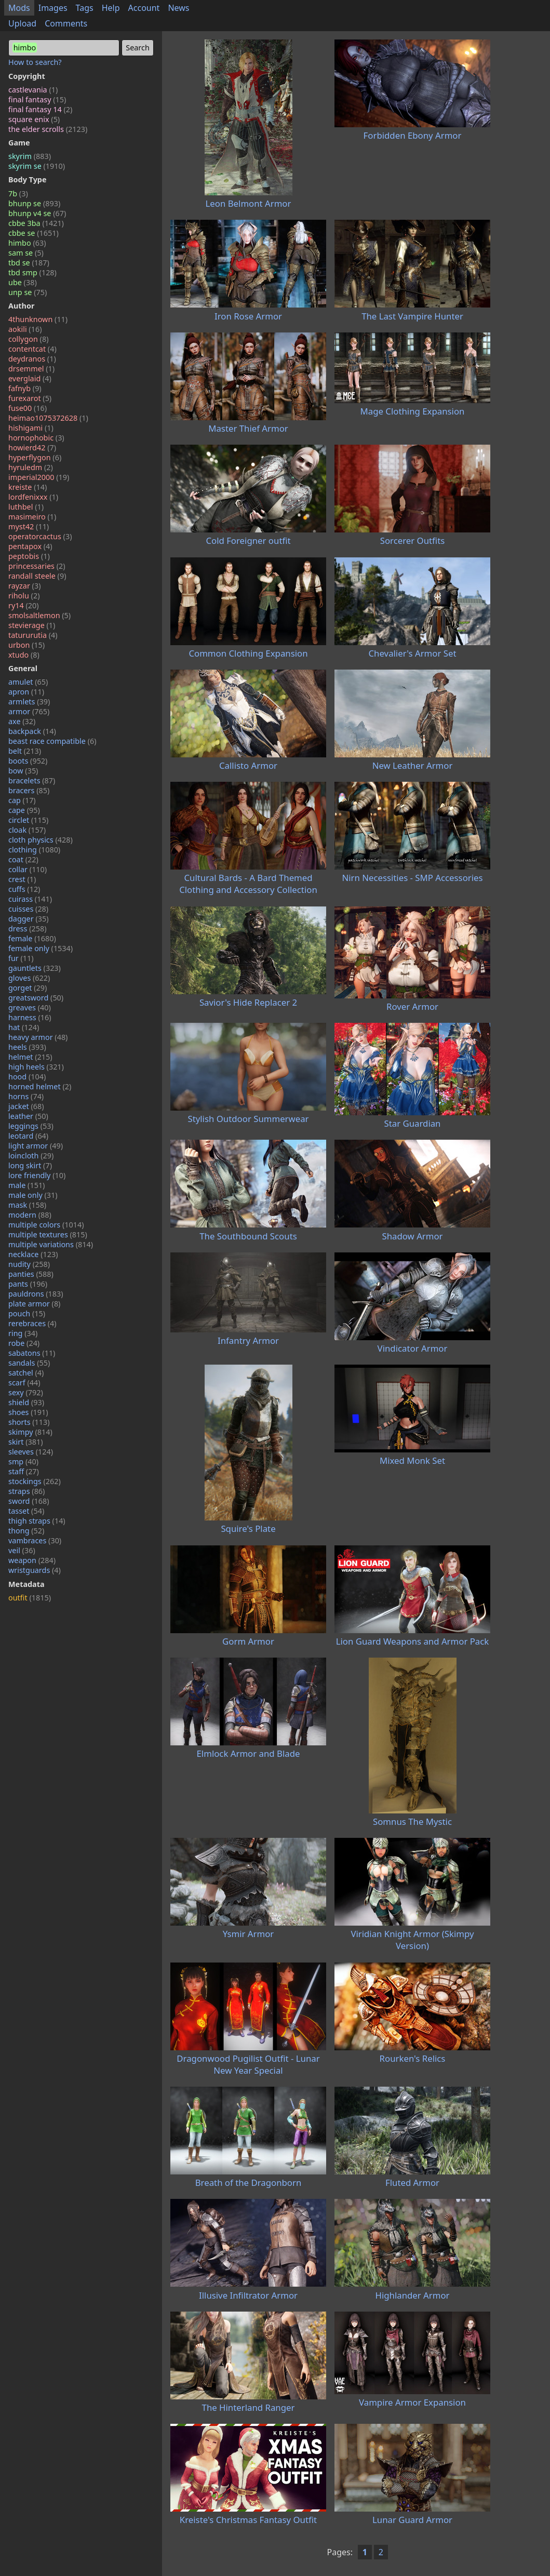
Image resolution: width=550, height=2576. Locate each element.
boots (27, 761)
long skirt (30, 1165)
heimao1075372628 (48, 418)
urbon (26, 645)
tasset (26, 1511)
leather (28, 1116)
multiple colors (46, 1225)
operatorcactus (40, 536)
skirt (25, 1442)
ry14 (23, 605)
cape (24, 810)
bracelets (31, 780)
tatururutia (33, 635)
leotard (28, 1136)
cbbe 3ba (36, 223)
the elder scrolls (47, 129)
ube (22, 282)
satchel (26, 1373)
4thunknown (38, 319)
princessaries (36, 566)
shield (26, 1402)
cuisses (28, 909)
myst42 (28, 526)
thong (26, 1531)
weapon (32, 1560)
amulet (28, 682)
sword (28, 1501)
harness (29, 1017)
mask (27, 1205)
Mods (19, 8)
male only (33, 1195)
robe (23, 1343)
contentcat (32, 349)
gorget (27, 988)
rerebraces (32, 1323)
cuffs (24, 889)
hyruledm (30, 467)
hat (23, 1027)
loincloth (30, 1155)
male (26, 1185)
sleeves (30, 1452)
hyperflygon (34, 457)
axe (21, 721)
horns (26, 1096)
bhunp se (34, 203)
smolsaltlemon (39, 615)
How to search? (35, 62)
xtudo (23, 655)
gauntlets (34, 968)
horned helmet (39, 1086)
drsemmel (31, 368)
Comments (66, 23)
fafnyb (25, 388)
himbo (27, 243)
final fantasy (37, 99)
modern (29, 1215)
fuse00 (27, 408)
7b (18, 193)
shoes (28, 1412)
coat (23, 859)
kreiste (27, 487)
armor (28, 711)
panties (30, 1274)
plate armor (34, 1304)
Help (111, 8)
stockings (34, 1481)
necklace (33, 1254)
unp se (27, 292)
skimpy (30, 1432)
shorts (29, 1422)
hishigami (30, 428)
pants (27, 1284)
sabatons (31, 1353)
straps (26, 1491)
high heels (36, 1067)
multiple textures (47, 1234)
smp (23, 1461)
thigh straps (36, 1521)
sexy (25, 1392)
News (178, 8)
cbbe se (33, 233)
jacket (26, 1106)
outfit (29, 1598)
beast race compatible (52, 741)
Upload (22, 23)
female (32, 938)
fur (21, 958)
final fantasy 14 (40, 109)
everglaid (29, 378)
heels (27, 1047)
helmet (30, 1057)
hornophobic (36, 438)
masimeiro (32, 517)
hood (27, 1077)
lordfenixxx (33, 497)
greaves (29, 1007)
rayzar (24, 586)
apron (26, 692)
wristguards (34, 1570)
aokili (25, 329)
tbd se (28, 263)
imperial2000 (38, 477)
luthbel (26, 507)
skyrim (29, 156)
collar (27, 869)
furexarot (29, 398)
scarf (24, 1382)
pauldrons (35, 1294)
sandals (29, 1363)
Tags (84, 8)
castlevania (33, 90)
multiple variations (50, 1244)
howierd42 (32, 447)
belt (24, 751)
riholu (23, 595)
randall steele (37, 576)
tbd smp (32, 272)
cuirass (30, 899)
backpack (32, 731)
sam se (26, 253)
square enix (34, 119)
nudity (29, 1264)
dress (27, 928)
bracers (28, 790)
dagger (28, 919)
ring (22, 1333)
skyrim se (36, 166)
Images (53, 8)
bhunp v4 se (37, 213)
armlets (29, 701)
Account (144, 8)
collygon (28, 339)
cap (22, 800)
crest (22, 879)
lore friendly (36, 1175)
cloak (27, 830)
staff (23, 1471)
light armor (35, 1146)
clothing (34, 850)
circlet (28, 820)
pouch (26, 1313)
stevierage (31, 625)
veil (21, 1550)
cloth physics (40, 840)
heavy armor (38, 1037)
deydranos (32, 359)
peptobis (29, 556)
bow (23, 771)
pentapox (30, 546)
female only (40, 948)
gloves (29, 978)
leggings (30, 1126)
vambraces (34, 1540)
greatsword (35, 998)
